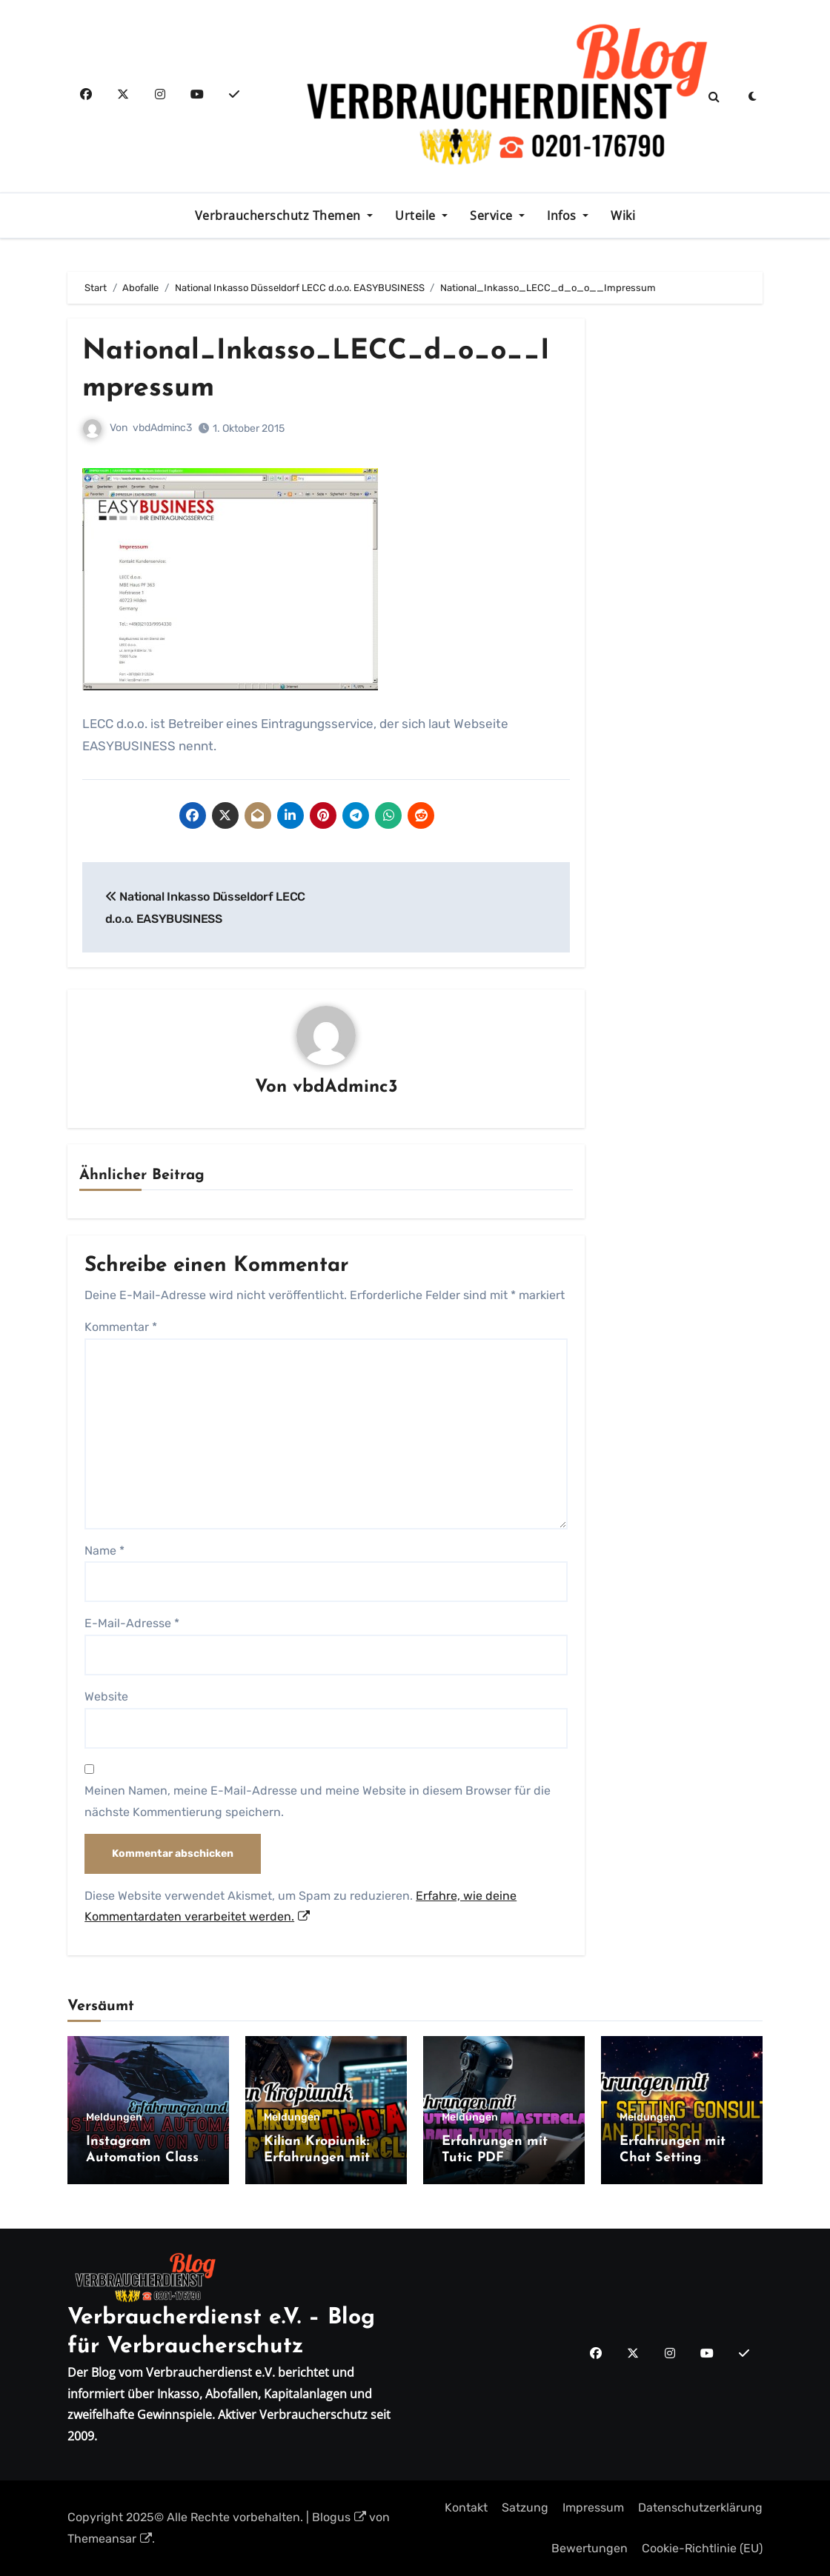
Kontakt (466, 2507)
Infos (563, 215)
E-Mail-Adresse (131, 1623)
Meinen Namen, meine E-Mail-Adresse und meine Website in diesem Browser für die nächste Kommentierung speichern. (317, 1800)
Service (493, 215)
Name (104, 1550)
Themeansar (109, 2538)
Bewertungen (589, 2548)
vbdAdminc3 (162, 427)
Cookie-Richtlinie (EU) (702, 2548)
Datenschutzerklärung (700, 2507)
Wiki (623, 215)
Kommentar (120, 1327)
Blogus (339, 2517)
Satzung (525, 2507)
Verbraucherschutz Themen (280, 215)
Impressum (593, 2507)
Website (106, 1696)
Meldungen (114, 2117)
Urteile (417, 215)
